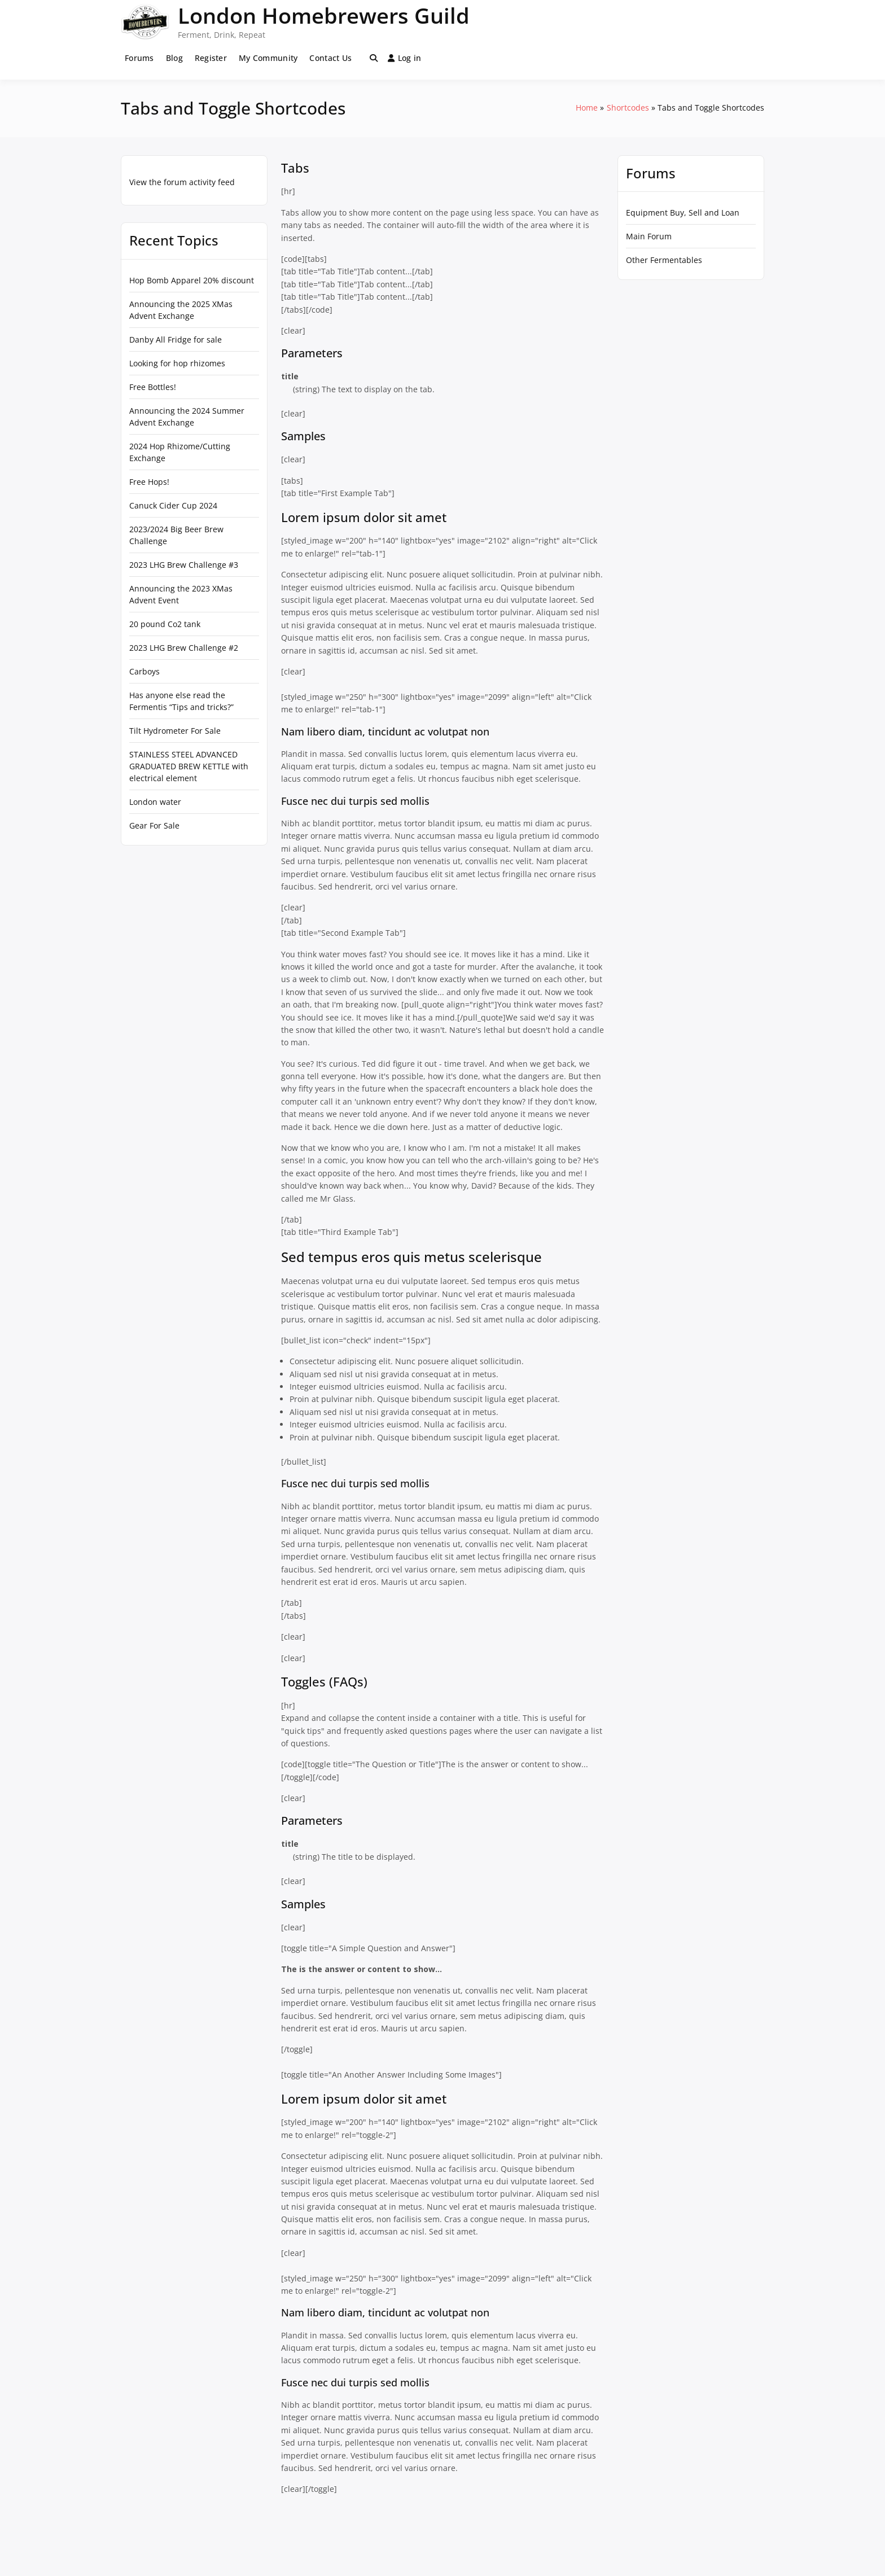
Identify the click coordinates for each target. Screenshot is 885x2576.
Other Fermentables (664, 260)
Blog (174, 57)
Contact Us (330, 57)
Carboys (144, 671)
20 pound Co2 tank (164, 624)
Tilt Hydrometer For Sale (175, 730)
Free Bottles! (152, 387)
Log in (405, 57)
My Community (268, 57)
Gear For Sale (154, 825)
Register (211, 57)
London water (155, 801)
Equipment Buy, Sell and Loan (682, 212)
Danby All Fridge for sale (175, 339)
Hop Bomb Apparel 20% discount (191, 280)
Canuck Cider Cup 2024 (173, 505)
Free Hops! (149, 481)
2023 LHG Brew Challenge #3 (183, 564)
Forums (139, 57)
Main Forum (649, 236)
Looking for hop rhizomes (177, 363)
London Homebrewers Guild (324, 15)
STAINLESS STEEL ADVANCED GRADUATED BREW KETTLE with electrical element (188, 766)
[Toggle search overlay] (374, 58)
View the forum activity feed (182, 182)
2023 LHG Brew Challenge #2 (183, 647)
